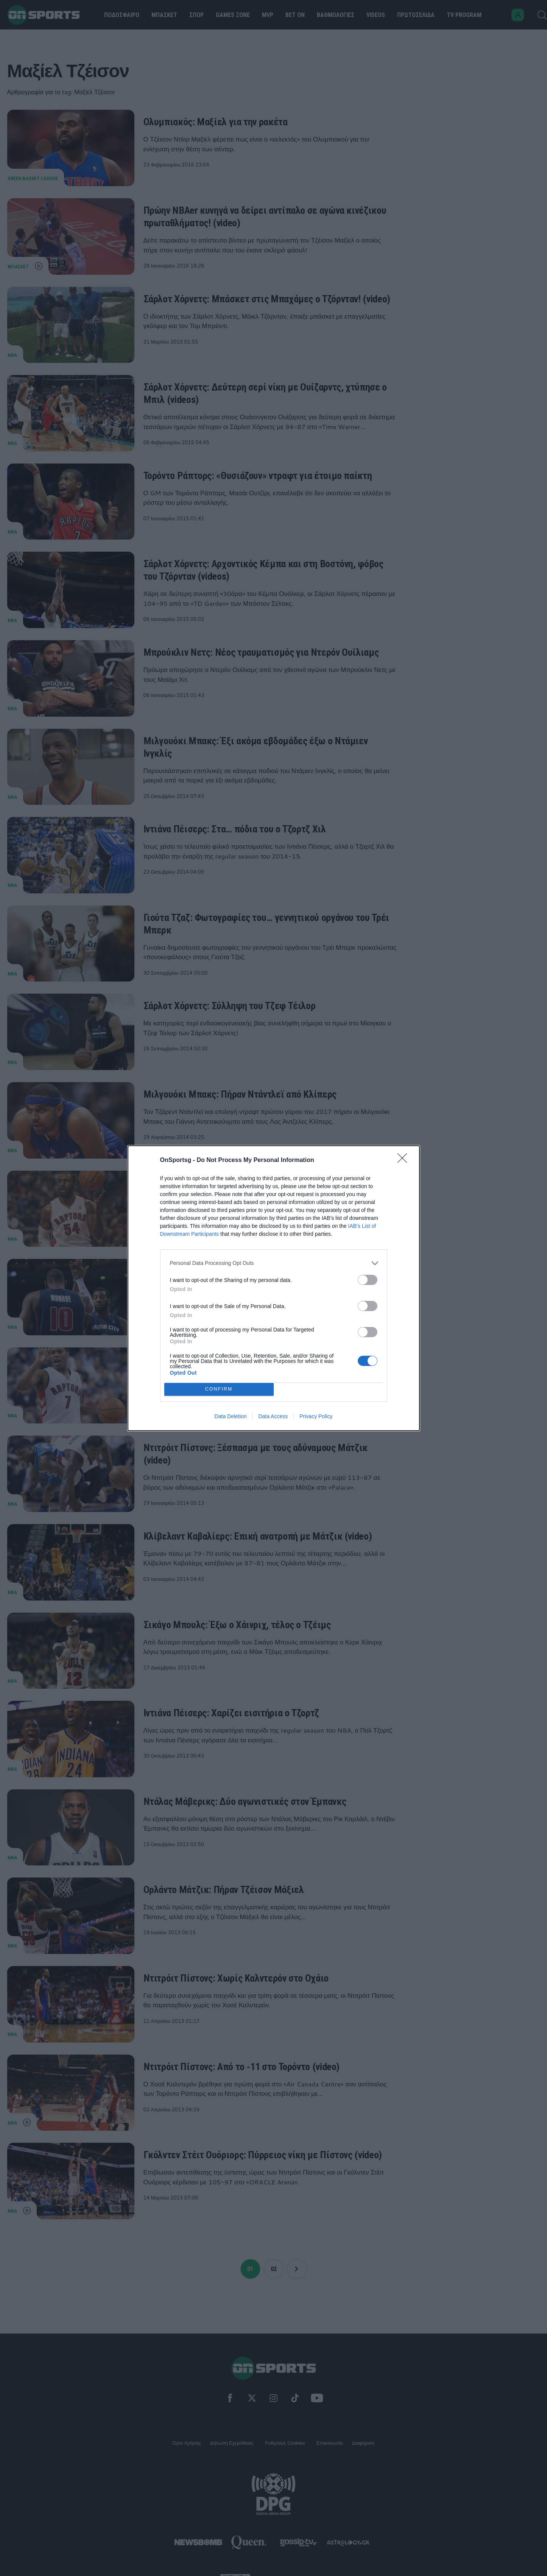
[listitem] (273, 1263)
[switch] (367, 1280)
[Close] (404, 1160)
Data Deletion (231, 1416)
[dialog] (273, 1288)
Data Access (273, 1416)
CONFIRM (219, 1389)
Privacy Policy (315, 1416)
